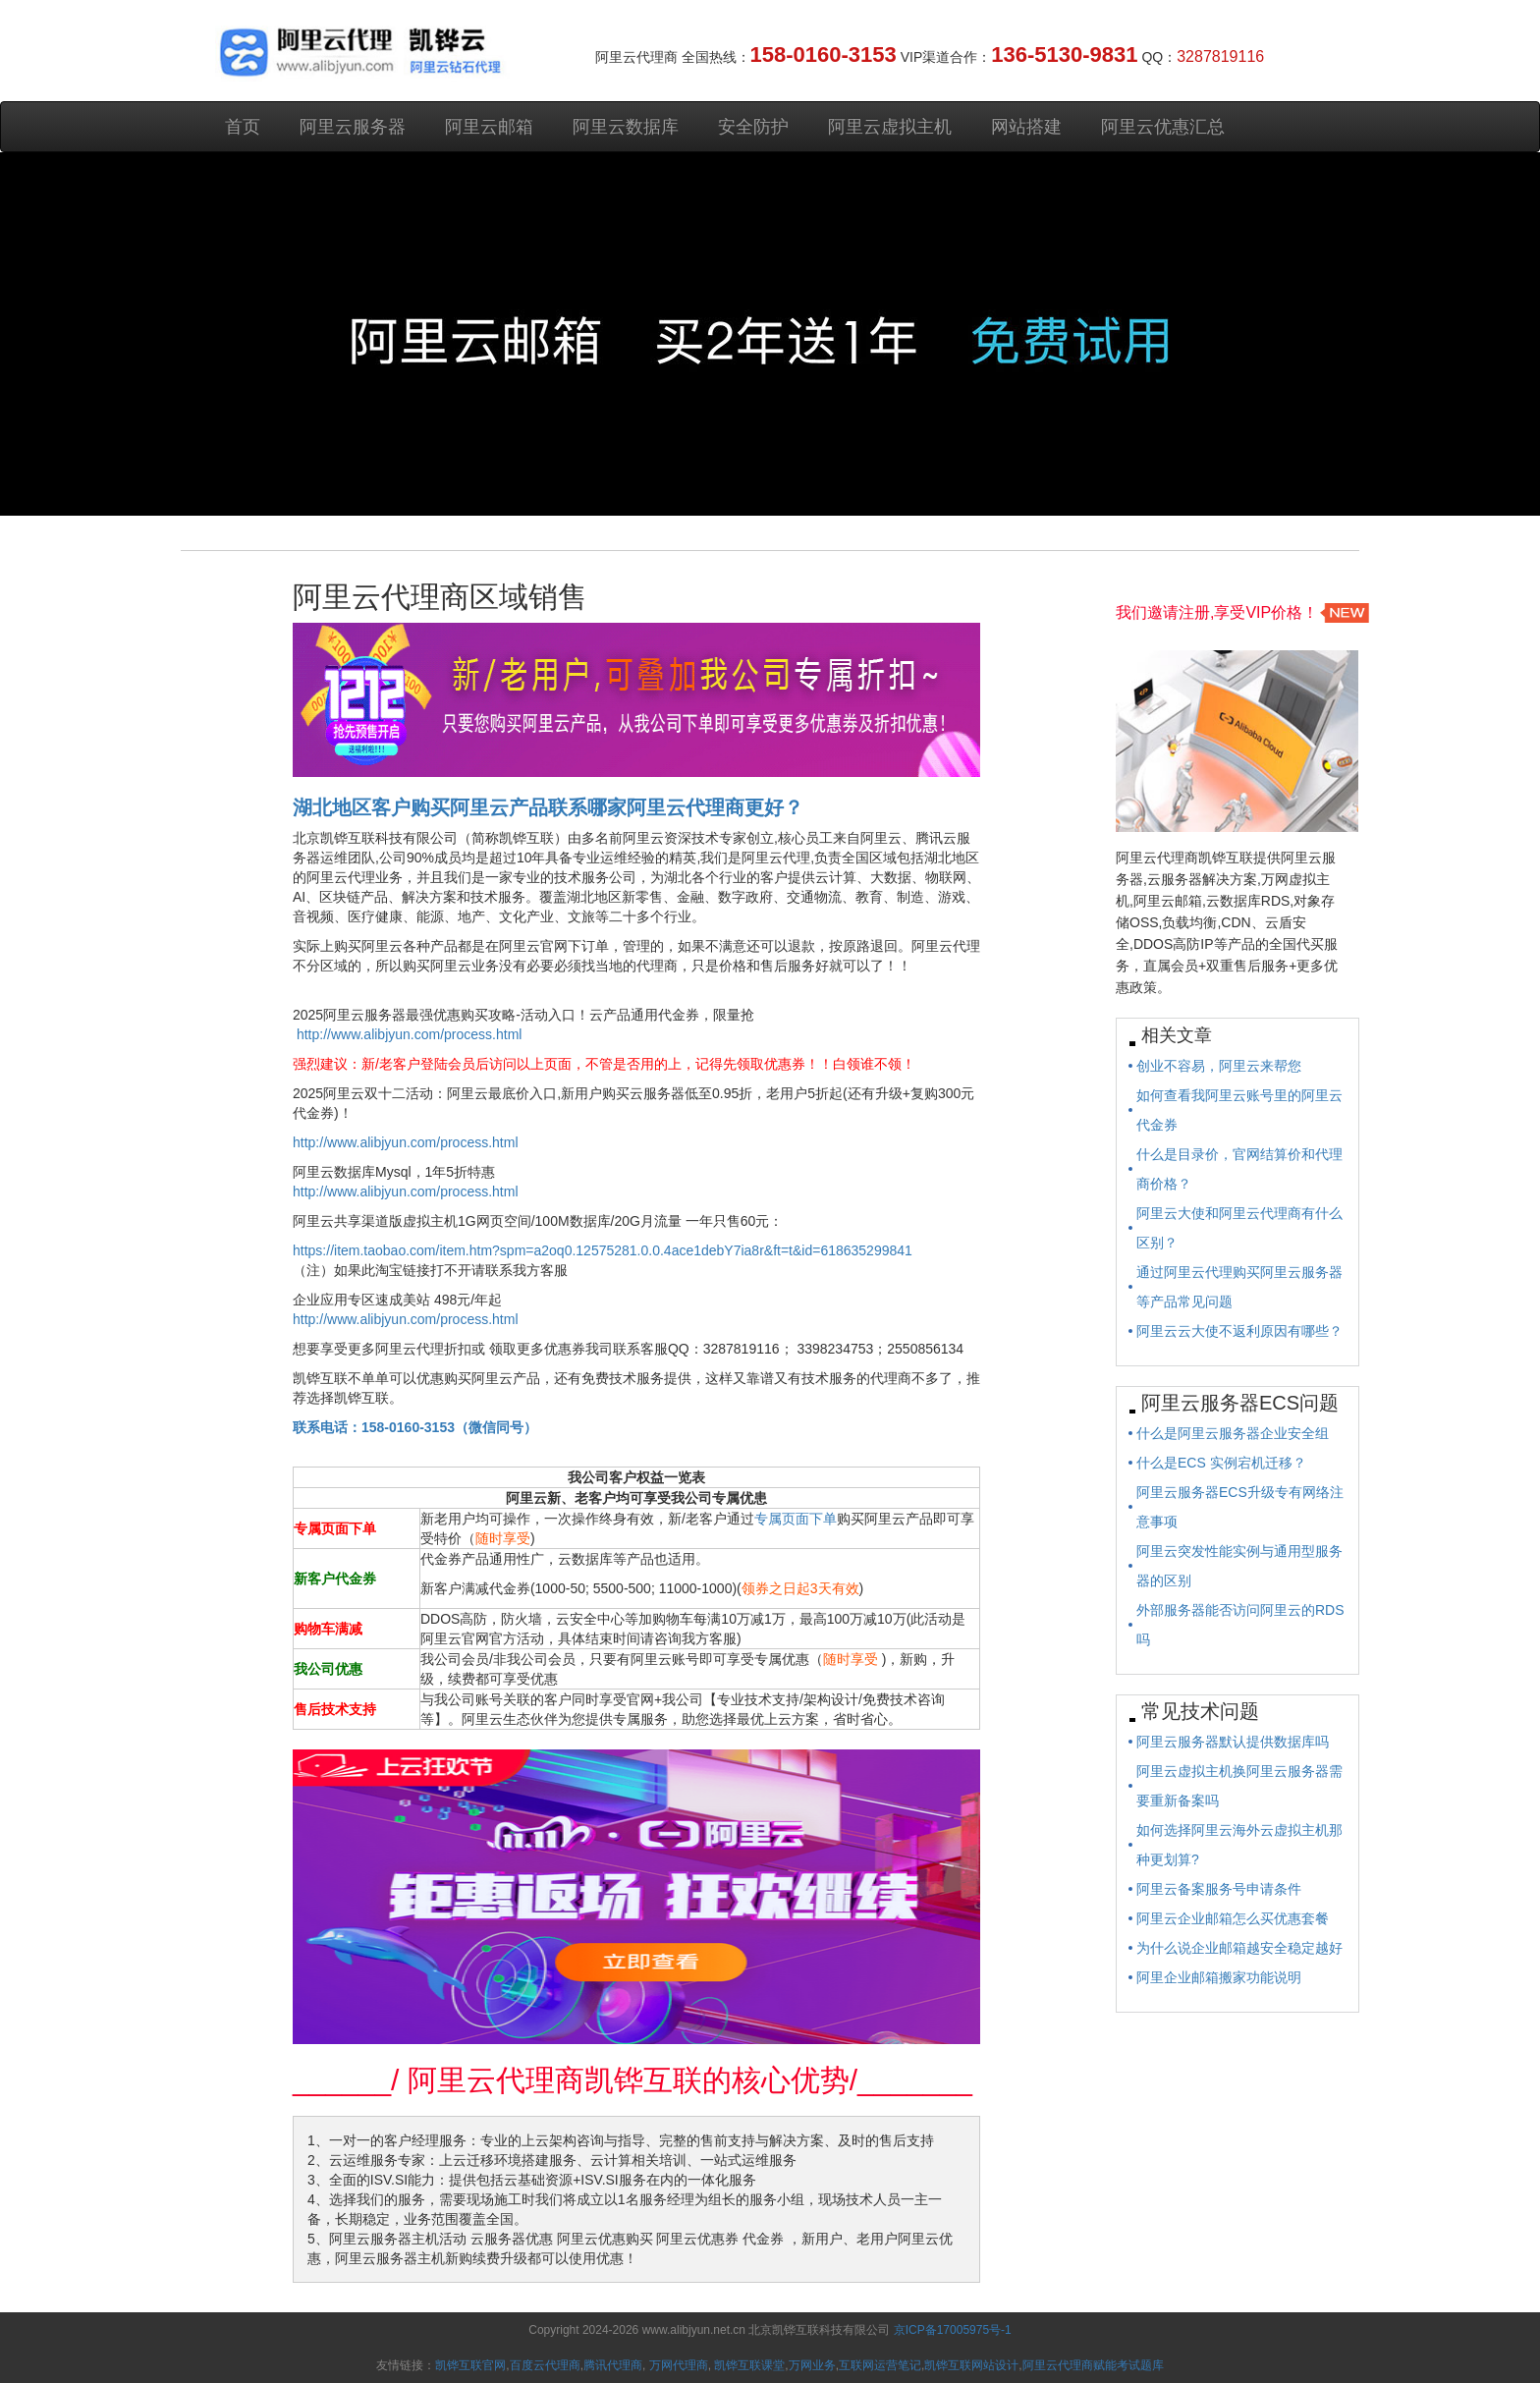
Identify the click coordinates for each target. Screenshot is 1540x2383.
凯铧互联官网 (470, 2365)
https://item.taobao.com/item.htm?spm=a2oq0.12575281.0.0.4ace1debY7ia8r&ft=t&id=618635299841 (602, 1250)
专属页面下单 (795, 1518)
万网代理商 (678, 2365)
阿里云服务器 (353, 127)
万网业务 (812, 2365)
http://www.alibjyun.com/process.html (409, 1034)
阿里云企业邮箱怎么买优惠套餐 (1232, 1918)
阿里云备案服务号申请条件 (1218, 1889)
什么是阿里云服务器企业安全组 (1232, 1433)
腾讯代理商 (612, 2365)
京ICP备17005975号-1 (953, 2330)
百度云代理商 (545, 2365)
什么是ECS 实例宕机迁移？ (1221, 1462)
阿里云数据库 (626, 127)
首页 (242, 127)
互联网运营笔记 (880, 2365)
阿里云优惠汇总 (1163, 127)
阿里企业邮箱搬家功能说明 (1218, 1977)
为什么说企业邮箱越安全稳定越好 (1239, 1948)
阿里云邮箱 (489, 127)
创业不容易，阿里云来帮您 (1218, 1066)
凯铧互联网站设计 (971, 2365)
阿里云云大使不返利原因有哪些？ (1239, 1331)
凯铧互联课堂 (749, 2365)
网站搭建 (1026, 127)
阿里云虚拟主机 (890, 127)
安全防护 (753, 127)
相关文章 (1176, 1035)
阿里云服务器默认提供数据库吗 (1232, 1741)
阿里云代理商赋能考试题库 (1093, 2365)
